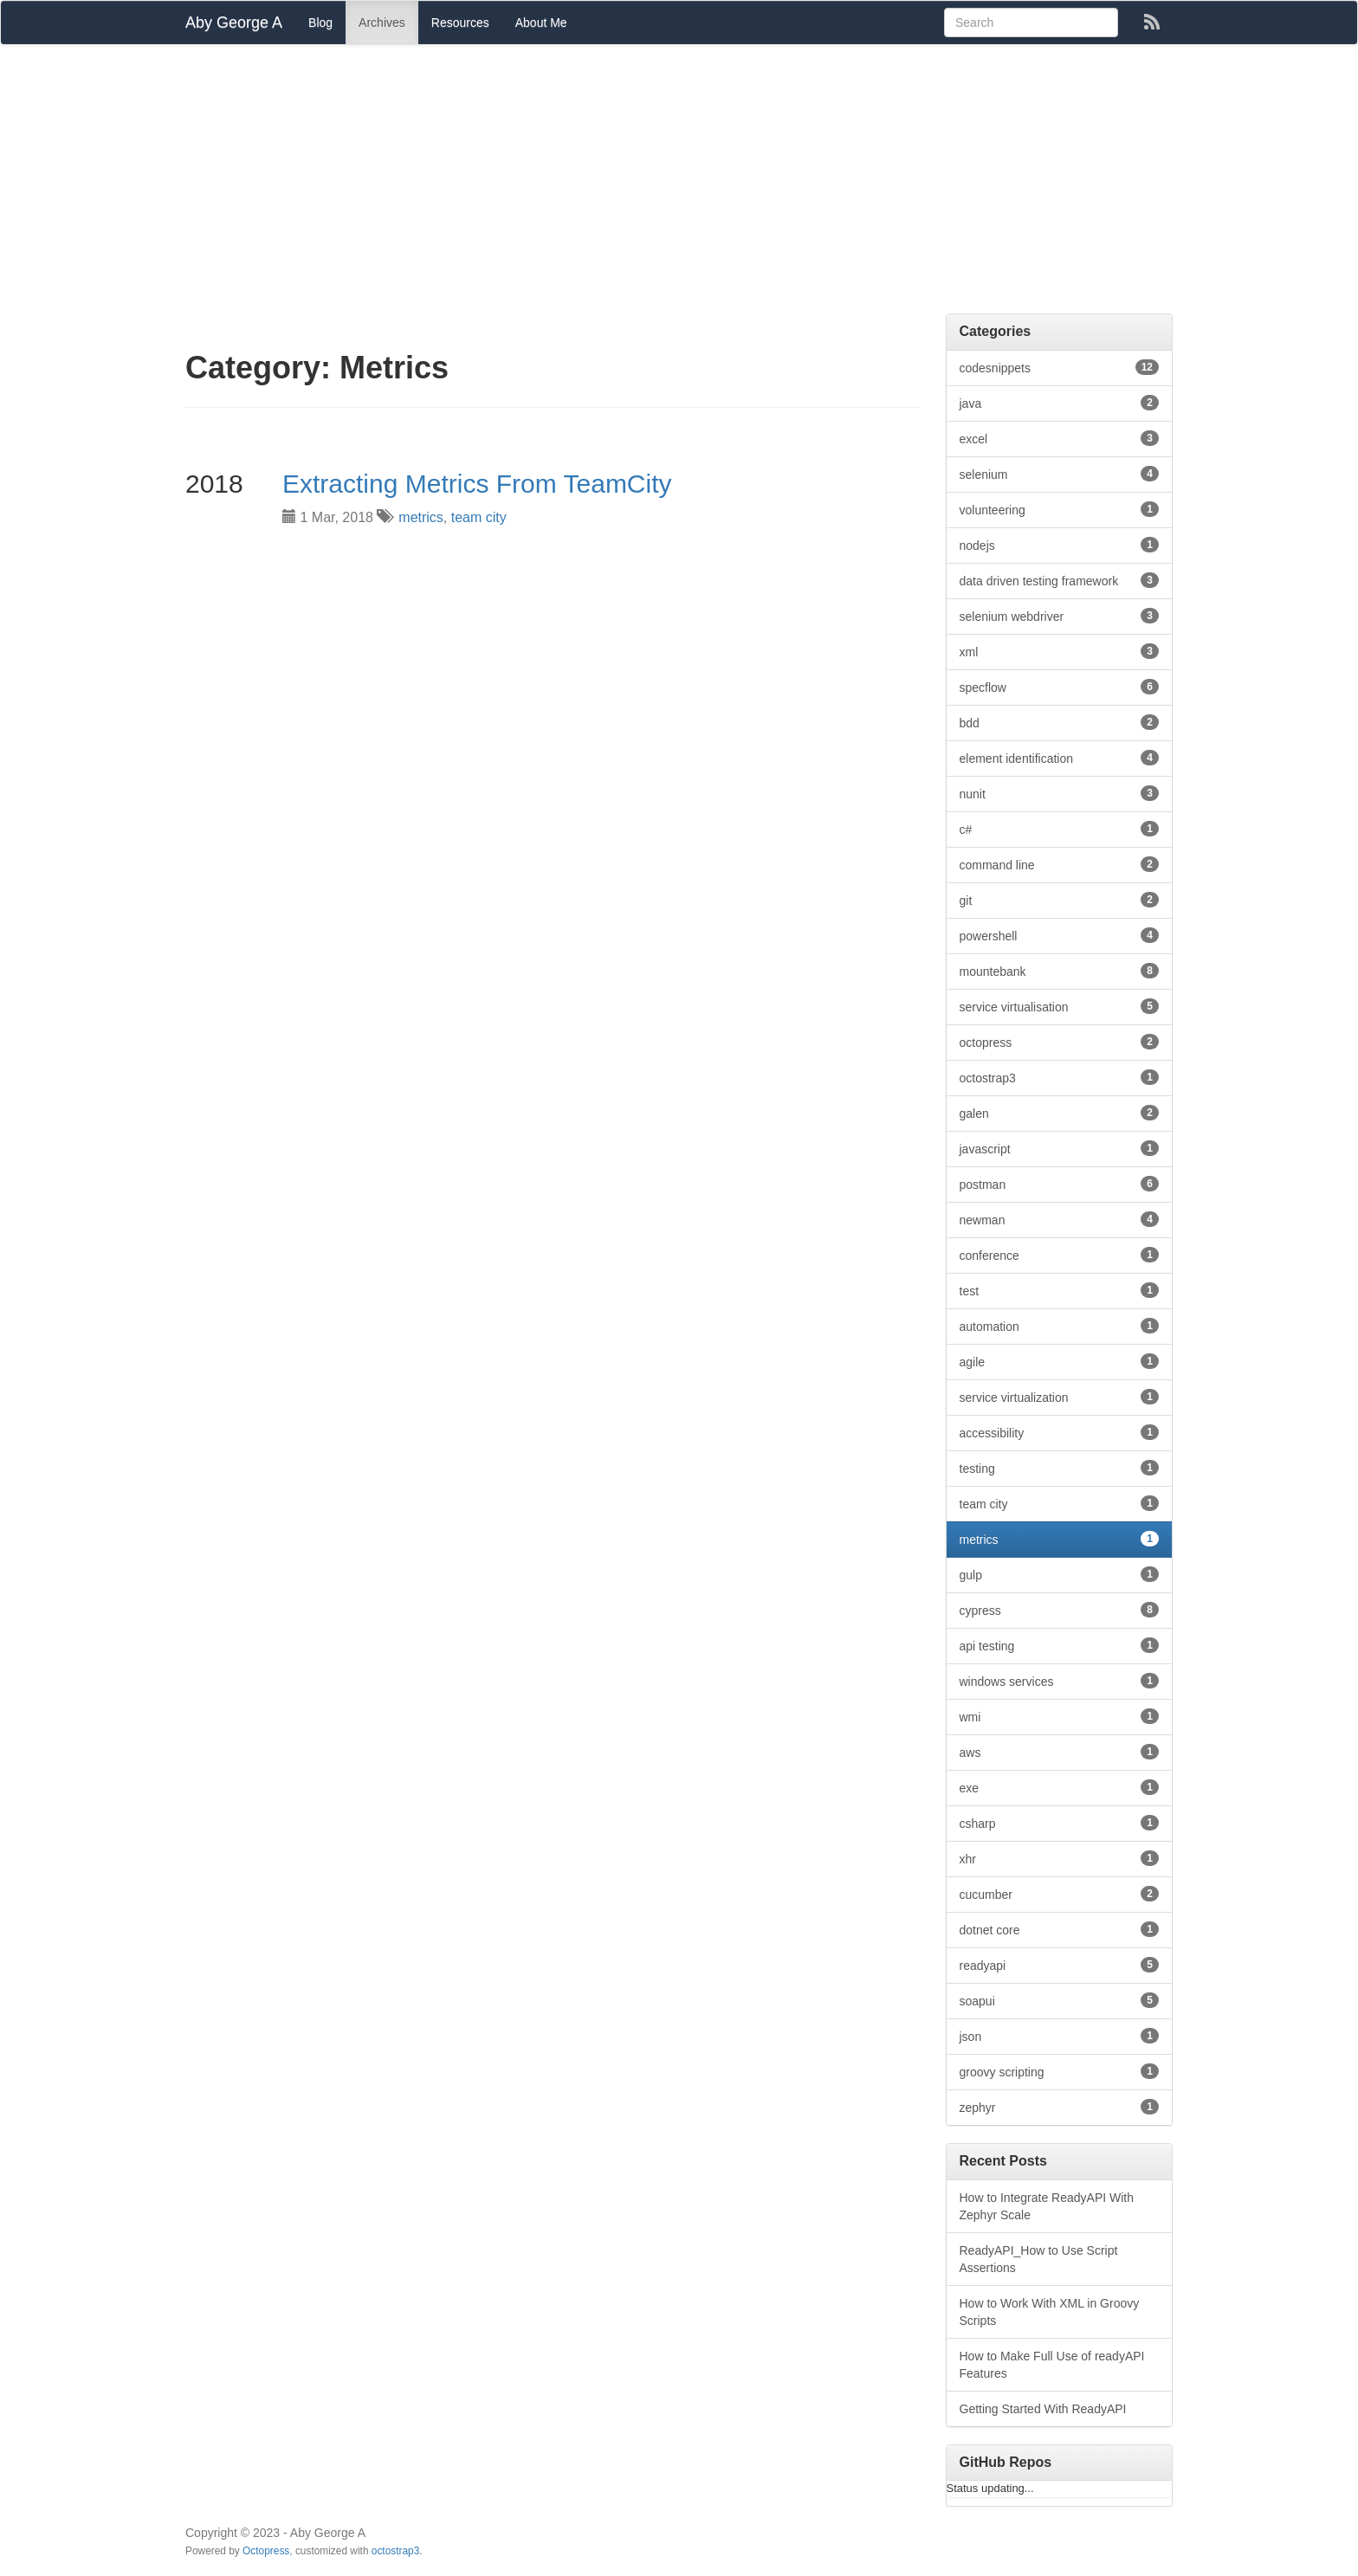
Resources (460, 22)
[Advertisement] (679, 183)
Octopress (265, 2551)
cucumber (1060, 1893)
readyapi (1060, 1964)
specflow (1060, 686)
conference (1060, 1254)
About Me (541, 22)
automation (1060, 1325)
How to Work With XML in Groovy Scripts (1050, 2311)
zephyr (1060, 2106)
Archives (382, 22)
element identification (1060, 757)
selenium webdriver (1060, 615)
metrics (420, 517)
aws (1060, 1751)
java (1060, 402)
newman (1060, 1219)
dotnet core (1060, 1929)
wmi (1060, 1716)
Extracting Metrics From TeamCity (477, 483)
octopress (1060, 1041)
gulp (1060, 1574)
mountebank (1060, 970)
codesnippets (1060, 367)
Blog (320, 22)
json (1060, 2035)
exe (1060, 1787)
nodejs (1060, 544)
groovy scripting (1060, 2071)
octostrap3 (1060, 1077)
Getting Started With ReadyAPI (1043, 2409)
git (1060, 899)
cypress (1060, 1609)
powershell (1060, 935)
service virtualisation (1060, 1006)
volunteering (1060, 509)
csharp (1060, 1822)
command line (1060, 864)
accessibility (1060, 1432)
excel (1060, 438)
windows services (1060, 1680)
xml (1060, 651)
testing (1060, 1467)
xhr (1060, 1858)
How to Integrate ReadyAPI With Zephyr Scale (1047, 2206)
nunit (1060, 793)
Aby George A (233, 22)
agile (1060, 1361)
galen (1060, 1112)
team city (479, 517)
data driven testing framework (1060, 580)
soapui (1060, 2000)
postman (1060, 1183)
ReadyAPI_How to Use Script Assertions (1039, 2259)
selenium (1060, 473)
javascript (1060, 1148)
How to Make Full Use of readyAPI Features (1052, 2364)
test (1060, 1290)
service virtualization (1060, 1396)
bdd (1060, 722)
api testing (1060, 1645)
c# (1060, 828)
